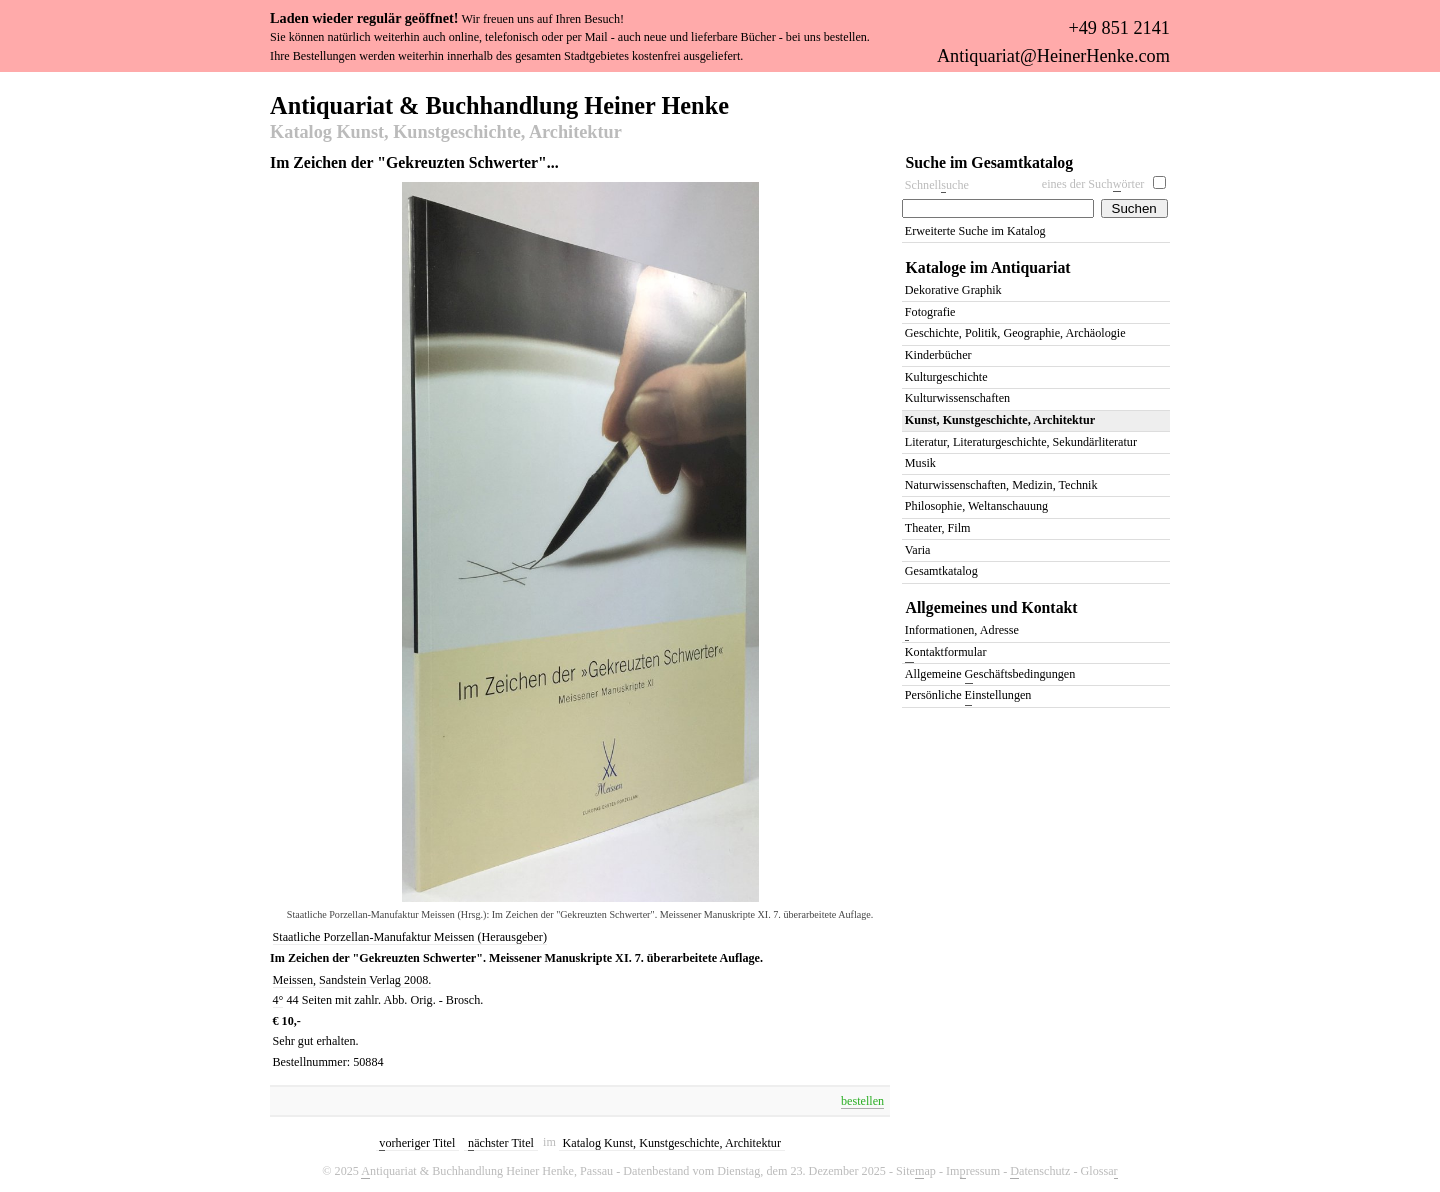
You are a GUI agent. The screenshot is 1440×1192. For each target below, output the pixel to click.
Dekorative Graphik (953, 290)
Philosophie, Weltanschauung (976, 506)
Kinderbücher (938, 355)
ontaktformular (946, 653)
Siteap (916, 1171)
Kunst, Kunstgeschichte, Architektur (1000, 420)
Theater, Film (938, 528)
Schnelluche (937, 185)
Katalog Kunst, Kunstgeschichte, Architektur (446, 133)
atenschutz (1040, 1171)
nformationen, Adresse (962, 631)
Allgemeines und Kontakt (992, 607)
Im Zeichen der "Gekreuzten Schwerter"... (414, 162)
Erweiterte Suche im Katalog (975, 231)
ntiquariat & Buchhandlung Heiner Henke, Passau (487, 1171)
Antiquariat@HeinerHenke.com (1053, 56)
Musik (920, 463)
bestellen (862, 1101)
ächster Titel (501, 1143)
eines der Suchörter (1093, 184)
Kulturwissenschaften (957, 398)
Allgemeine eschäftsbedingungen (990, 675)
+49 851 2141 (1118, 28)
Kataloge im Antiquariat (988, 267)
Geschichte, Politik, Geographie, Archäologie (1015, 333)
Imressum (973, 1171)
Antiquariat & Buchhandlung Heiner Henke (499, 104)
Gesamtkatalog (941, 571)
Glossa (1098, 1171)
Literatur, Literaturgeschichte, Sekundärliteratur (1021, 442)
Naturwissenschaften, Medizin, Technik (1001, 485)
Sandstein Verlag (361, 980)
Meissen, (295, 980)
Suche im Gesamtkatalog (990, 162)
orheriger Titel (417, 1143)
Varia (918, 550)
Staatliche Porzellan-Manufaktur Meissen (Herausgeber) (410, 937)
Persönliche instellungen (968, 696)
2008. (417, 980)
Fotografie (930, 312)
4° (278, 1000)
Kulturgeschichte (946, 377)
